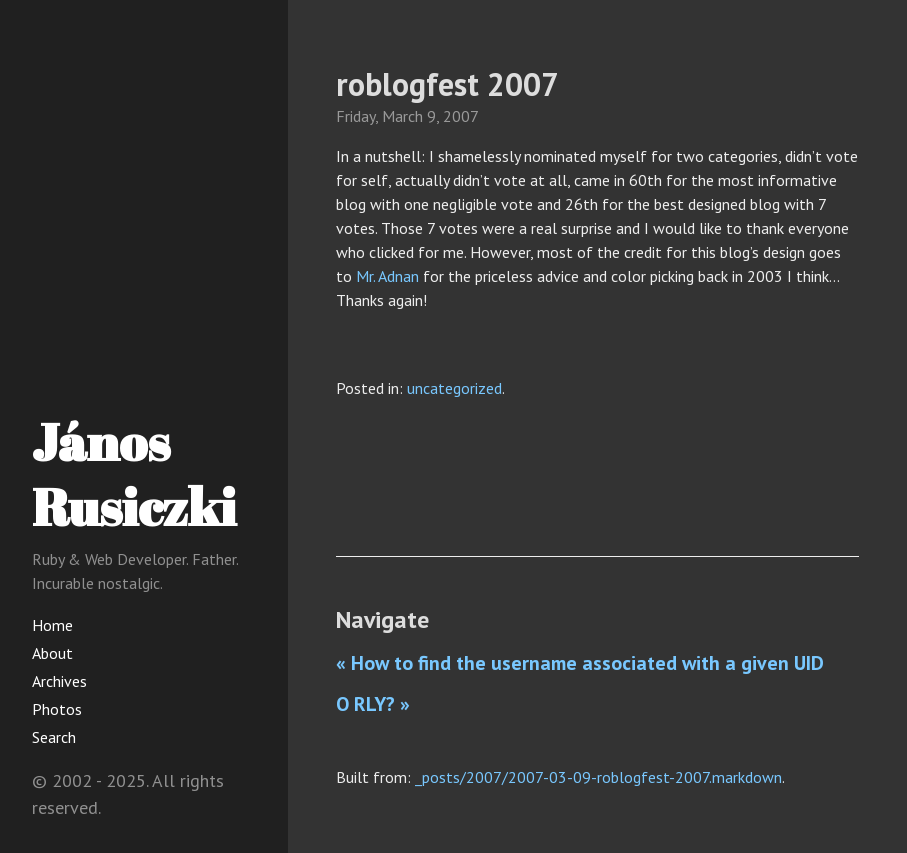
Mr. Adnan (387, 276)
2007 (461, 116)
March (402, 116)
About (52, 653)
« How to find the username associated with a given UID (580, 663)
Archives (59, 681)
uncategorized (454, 388)
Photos (57, 709)
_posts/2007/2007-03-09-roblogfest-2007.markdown (598, 777)
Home (52, 625)
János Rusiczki (134, 473)
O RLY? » (373, 704)
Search (54, 737)
